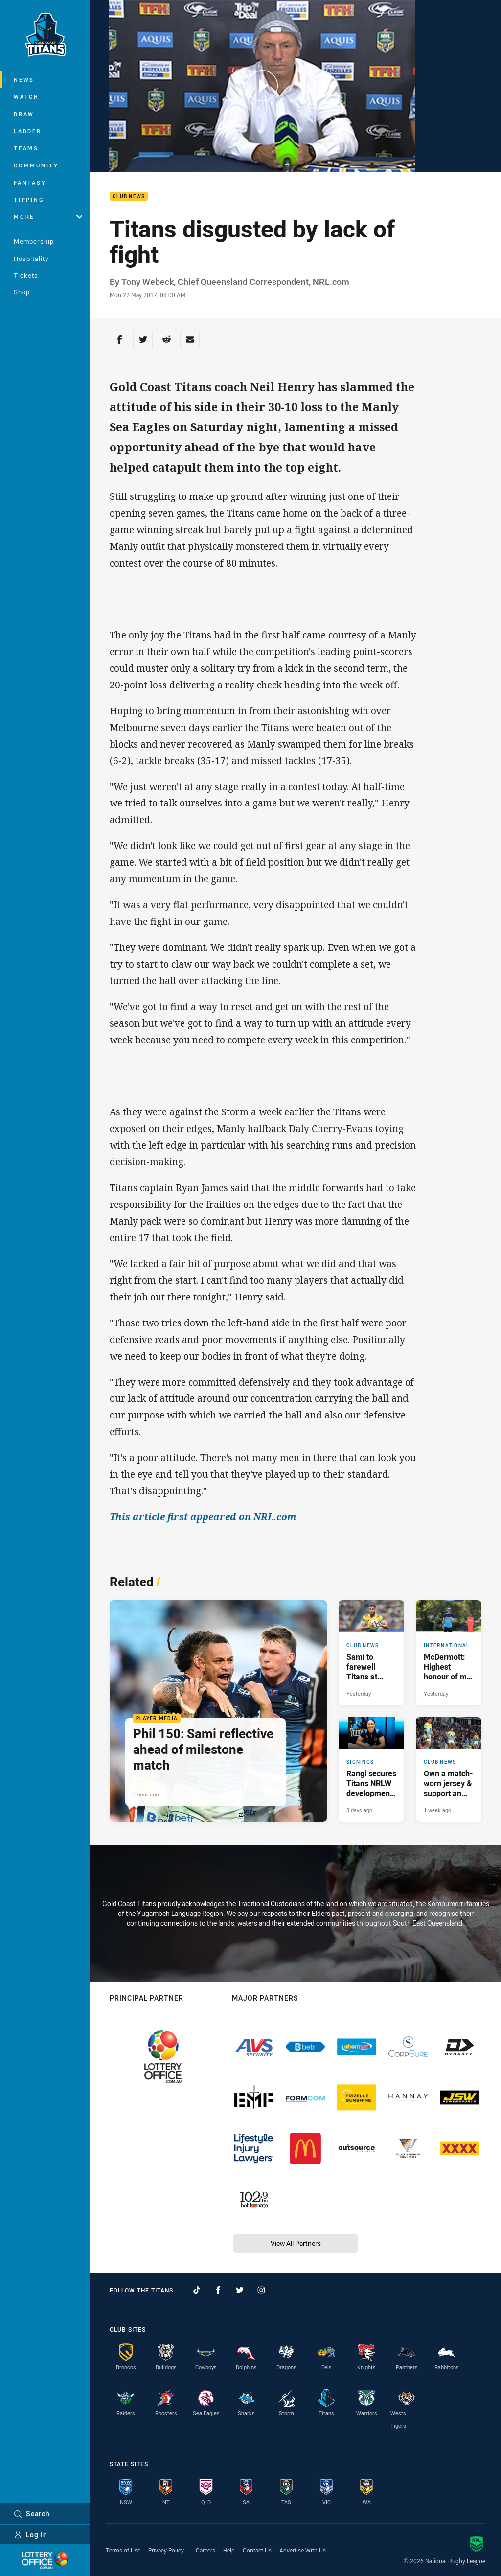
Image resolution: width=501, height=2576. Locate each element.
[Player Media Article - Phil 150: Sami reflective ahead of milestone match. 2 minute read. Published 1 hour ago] (218, 1711)
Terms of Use (123, 2550)
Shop (22, 291)
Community (36, 165)
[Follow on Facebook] (218, 2290)
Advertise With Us (302, 2550)
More (48, 216)
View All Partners (296, 2243)
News (24, 79)
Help (229, 2550)
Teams (26, 148)
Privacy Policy (166, 2550)
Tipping (29, 199)
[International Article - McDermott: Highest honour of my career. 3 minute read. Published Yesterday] (448, 1652)
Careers (205, 2550)
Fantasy (30, 182)
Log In (30, 2534)
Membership (34, 241)
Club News (129, 196)
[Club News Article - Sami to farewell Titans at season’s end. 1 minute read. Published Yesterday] (371, 1652)
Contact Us (257, 2550)
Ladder (28, 131)
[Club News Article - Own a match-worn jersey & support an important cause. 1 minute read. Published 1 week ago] (448, 1769)
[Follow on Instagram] (261, 2290)
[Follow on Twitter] (240, 2290)
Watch (26, 96)
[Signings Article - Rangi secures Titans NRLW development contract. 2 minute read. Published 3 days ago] (371, 1769)
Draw (24, 114)
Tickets (26, 275)
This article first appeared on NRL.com (203, 1517)
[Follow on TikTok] (197, 2290)
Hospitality (31, 258)
